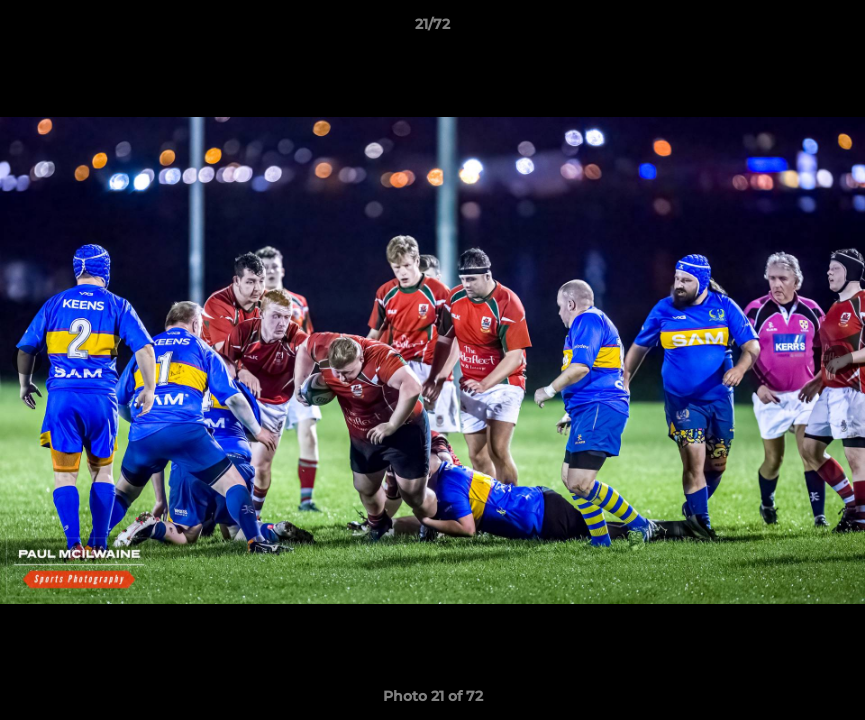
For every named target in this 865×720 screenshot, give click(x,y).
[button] (829, 29)
